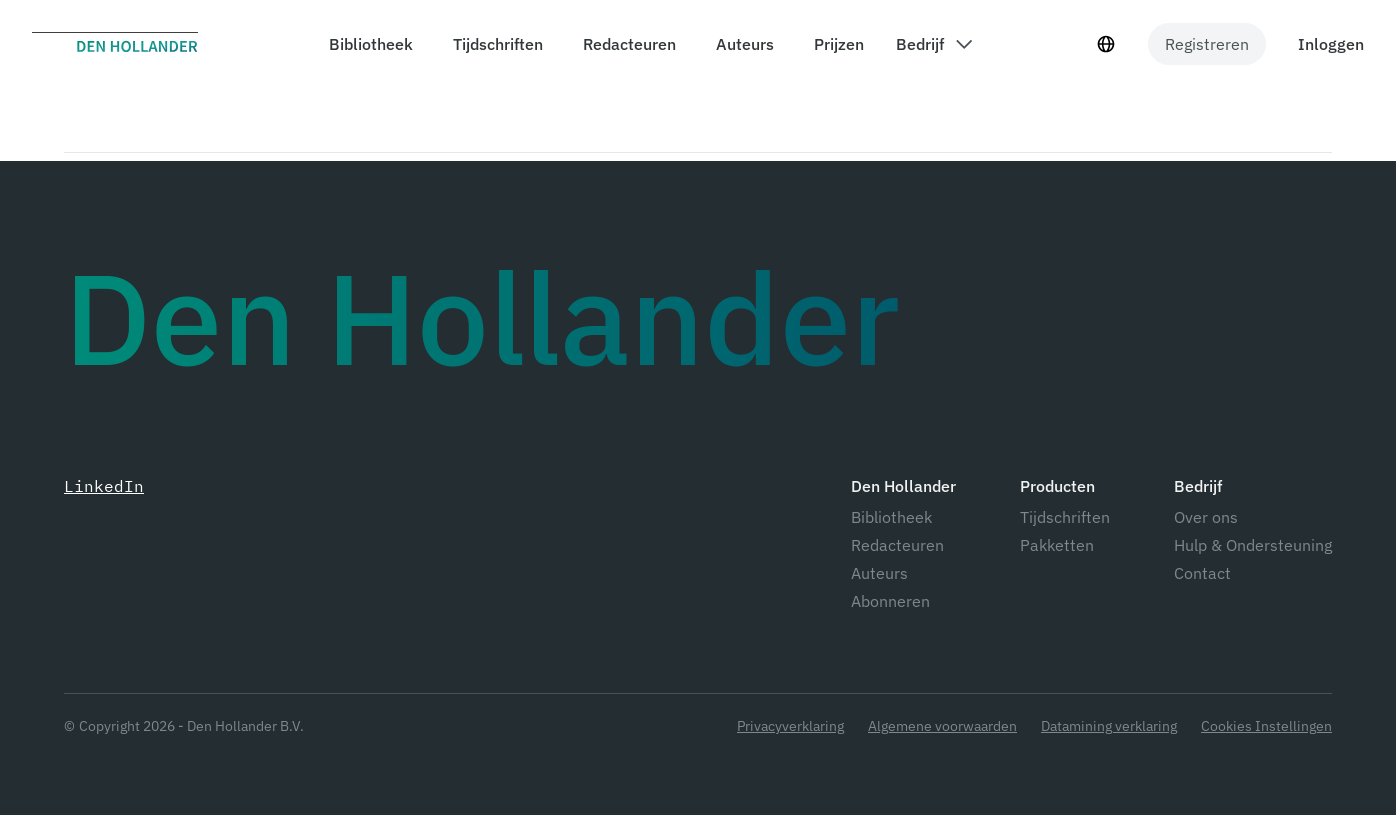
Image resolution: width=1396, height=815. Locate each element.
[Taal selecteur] (1106, 44)
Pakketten (1057, 545)
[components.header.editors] (625, 44)
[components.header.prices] (835, 44)
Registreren (1207, 44)
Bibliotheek (891, 517)
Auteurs (879, 573)
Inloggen (1331, 44)
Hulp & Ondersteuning (1253, 545)
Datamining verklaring (1109, 726)
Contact (1202, 573)
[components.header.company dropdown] (934, 44)
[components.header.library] (367, 44)
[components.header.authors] (741, 44)
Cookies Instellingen (1266, 726)
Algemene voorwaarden (942, 726)
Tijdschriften (1065, 517)
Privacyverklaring (790, 726)
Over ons (1206, 517)
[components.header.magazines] (494, 44)
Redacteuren (897, 545)
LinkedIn (104, 486)
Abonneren (890, 601)
